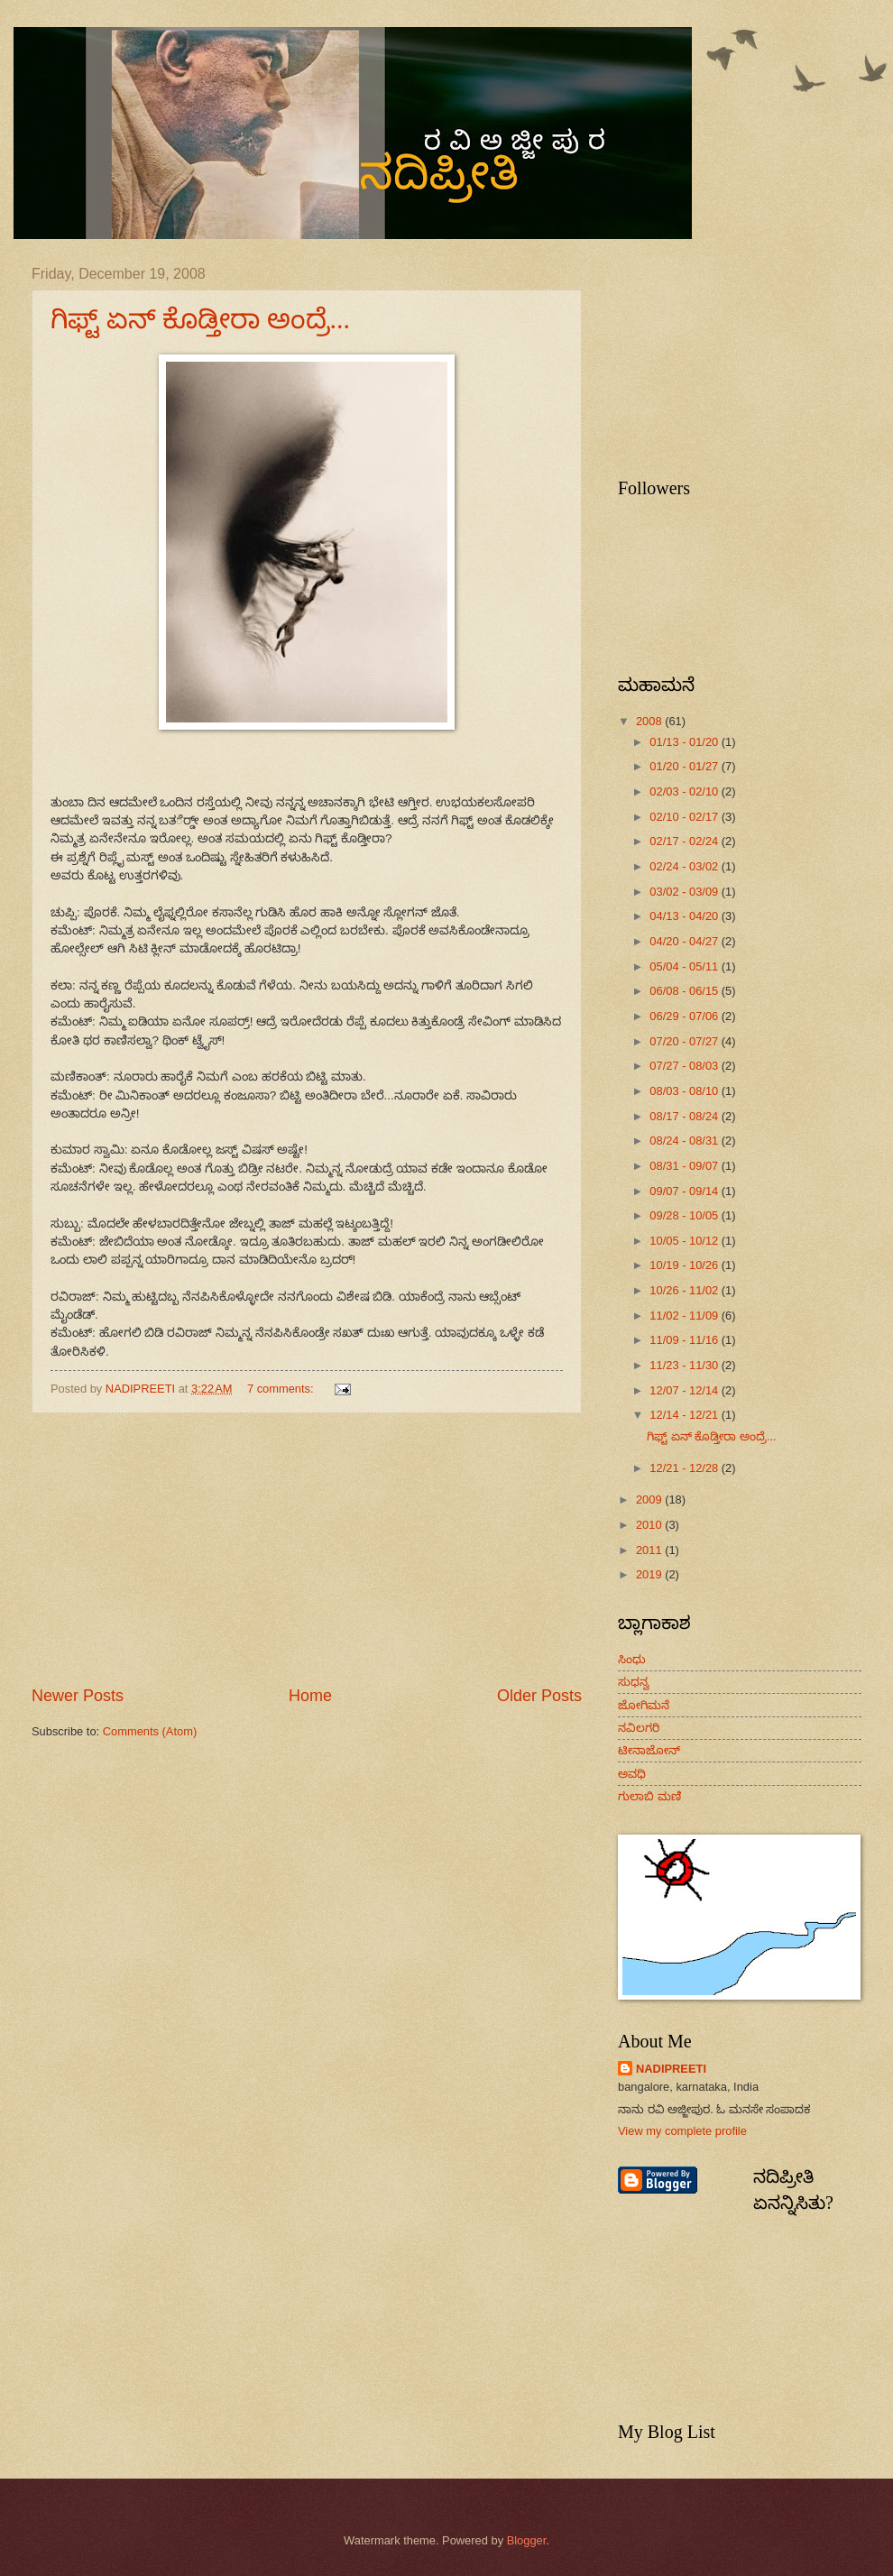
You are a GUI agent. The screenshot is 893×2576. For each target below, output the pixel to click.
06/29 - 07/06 (685, 1016)
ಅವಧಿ (632, 1773)
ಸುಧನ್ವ (633, 1681)
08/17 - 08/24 (685, 1116)
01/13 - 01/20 (685, 742)
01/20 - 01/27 (685, 766)
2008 (650, 721)
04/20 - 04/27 (685, 941)
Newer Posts (78, 1696)
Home (310, 1696)
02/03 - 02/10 (685, 791)
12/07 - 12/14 (685, 1390)
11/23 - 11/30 (685, 1365)
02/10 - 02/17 (685, 816)
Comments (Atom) (150, 1731)
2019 (650, 1574)
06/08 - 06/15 (685, 991)
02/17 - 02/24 (685, 841)
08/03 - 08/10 (685, 1091)
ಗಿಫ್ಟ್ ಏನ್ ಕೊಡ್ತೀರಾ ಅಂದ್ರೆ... (200, 319)
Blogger (527, 2540)
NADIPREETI (671, 2068)
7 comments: (282, 1388)
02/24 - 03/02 (685, 866)
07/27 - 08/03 (685, 1065)
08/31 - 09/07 (685, 1166)
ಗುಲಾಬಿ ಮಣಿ (649, 1796)
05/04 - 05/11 (685, 966)
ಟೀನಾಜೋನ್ (649, 1750)
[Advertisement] (306, 1548)
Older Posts (539, 1696)
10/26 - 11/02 (685, 1290)
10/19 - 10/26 (685, 1265)
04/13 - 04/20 (685, 916)
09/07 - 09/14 (685, 1191)
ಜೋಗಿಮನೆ (643, 1705)
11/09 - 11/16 (685, 1340)
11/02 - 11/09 (685, 1315)
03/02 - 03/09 (685, 891)
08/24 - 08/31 (685, 1140)
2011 (650, 1550)
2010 (650, 1525)
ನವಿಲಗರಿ (638, 1727)
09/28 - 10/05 (685, 1215)
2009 (650, 1499)
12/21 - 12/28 (685, 1468)
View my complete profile (682, 2131)
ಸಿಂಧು (632, 1659)
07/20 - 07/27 (685, 1041)
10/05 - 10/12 (685, 1240)
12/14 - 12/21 (685, 1414)
